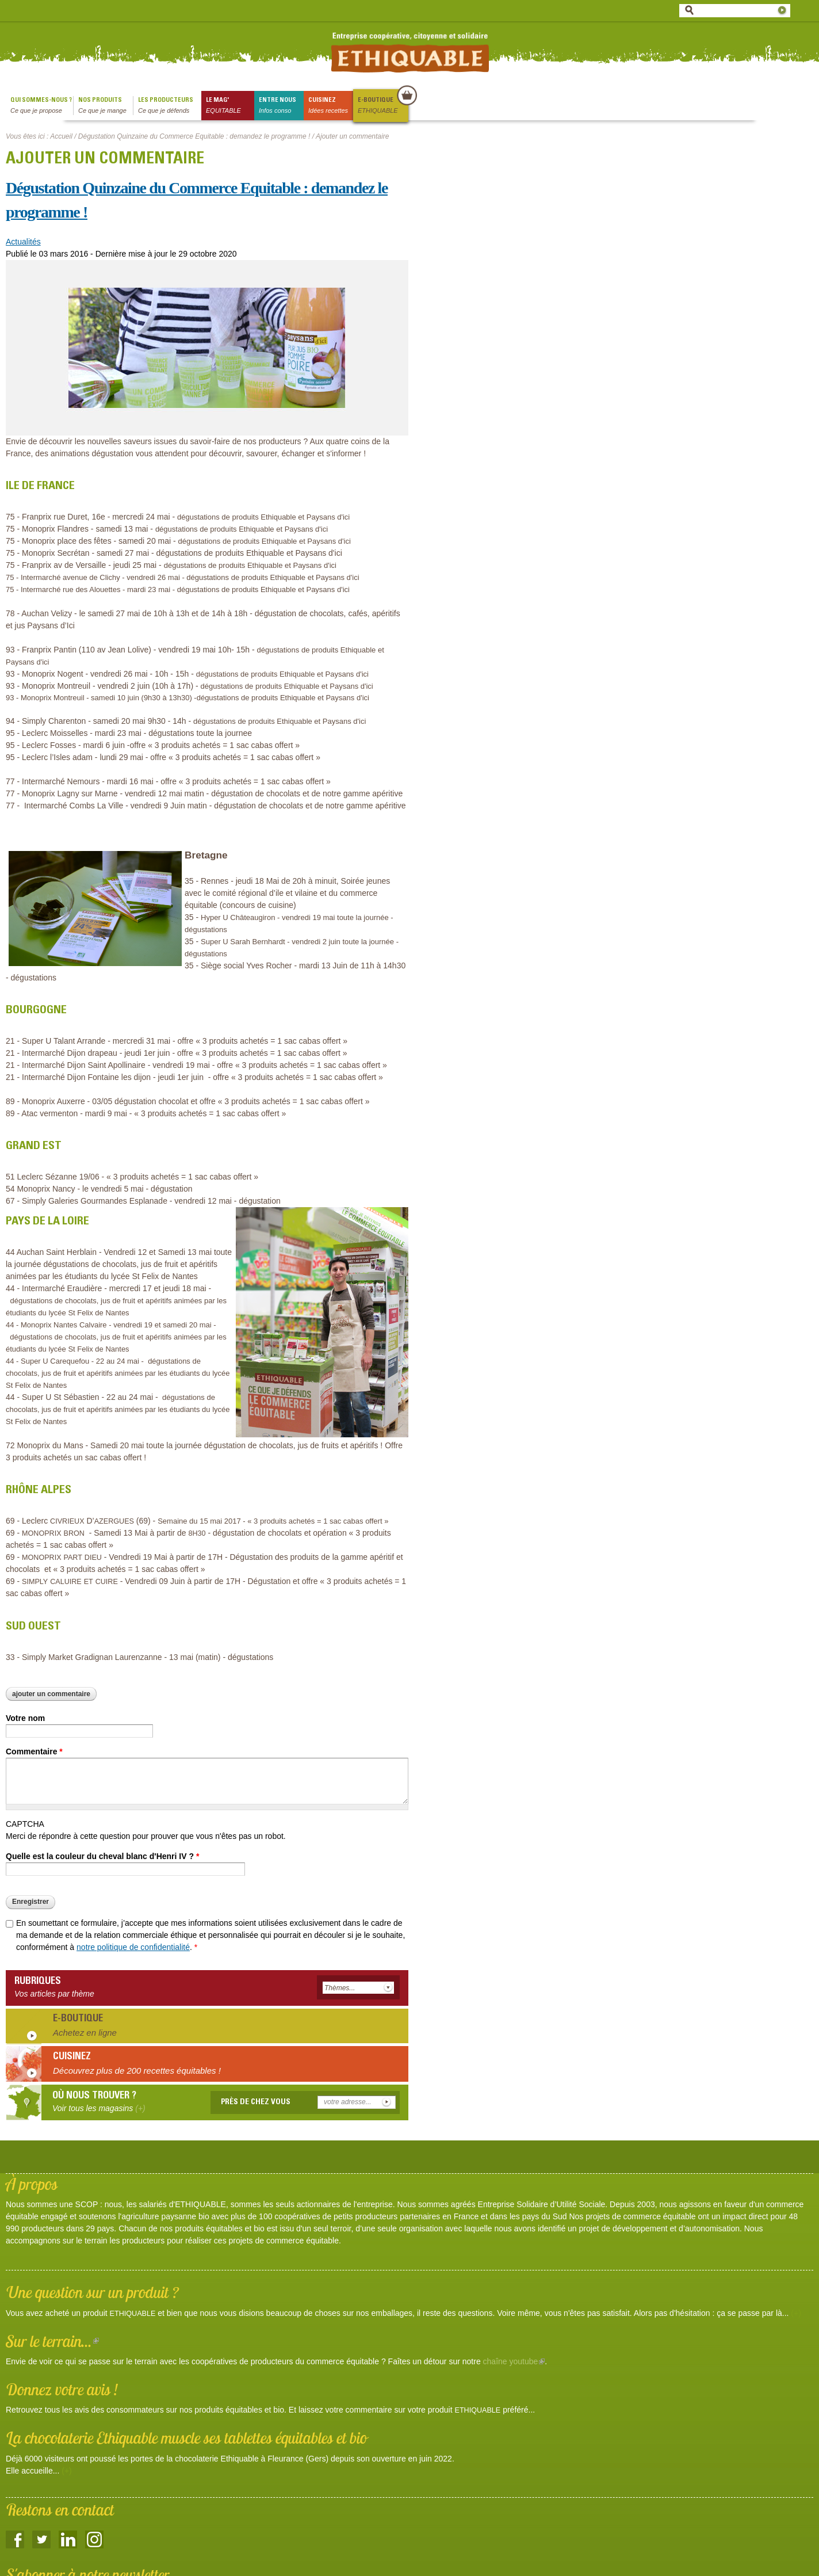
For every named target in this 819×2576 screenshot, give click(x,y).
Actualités (23, 241)
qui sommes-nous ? (41, 106)
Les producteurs (169, 106)
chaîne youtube (514, 2361)
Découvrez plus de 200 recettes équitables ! (137, 2070)
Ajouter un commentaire (51, 1694)
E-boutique (382, 106)
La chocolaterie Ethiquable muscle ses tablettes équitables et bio (186, 2438)
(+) (796, 2313)
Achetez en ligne (85, 2032)
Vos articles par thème (54, 1993)
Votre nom (25, 1718)
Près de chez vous (255, 2102)
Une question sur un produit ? (92, 2292)
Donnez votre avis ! (62, 2389)
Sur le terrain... (52, 2341)
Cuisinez (330, 106)
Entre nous (281, 106)
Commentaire (34, 1751)
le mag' (230, 106)
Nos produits (105, 106)
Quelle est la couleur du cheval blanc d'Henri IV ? (102, 1856)
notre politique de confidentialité (133, 1947)
